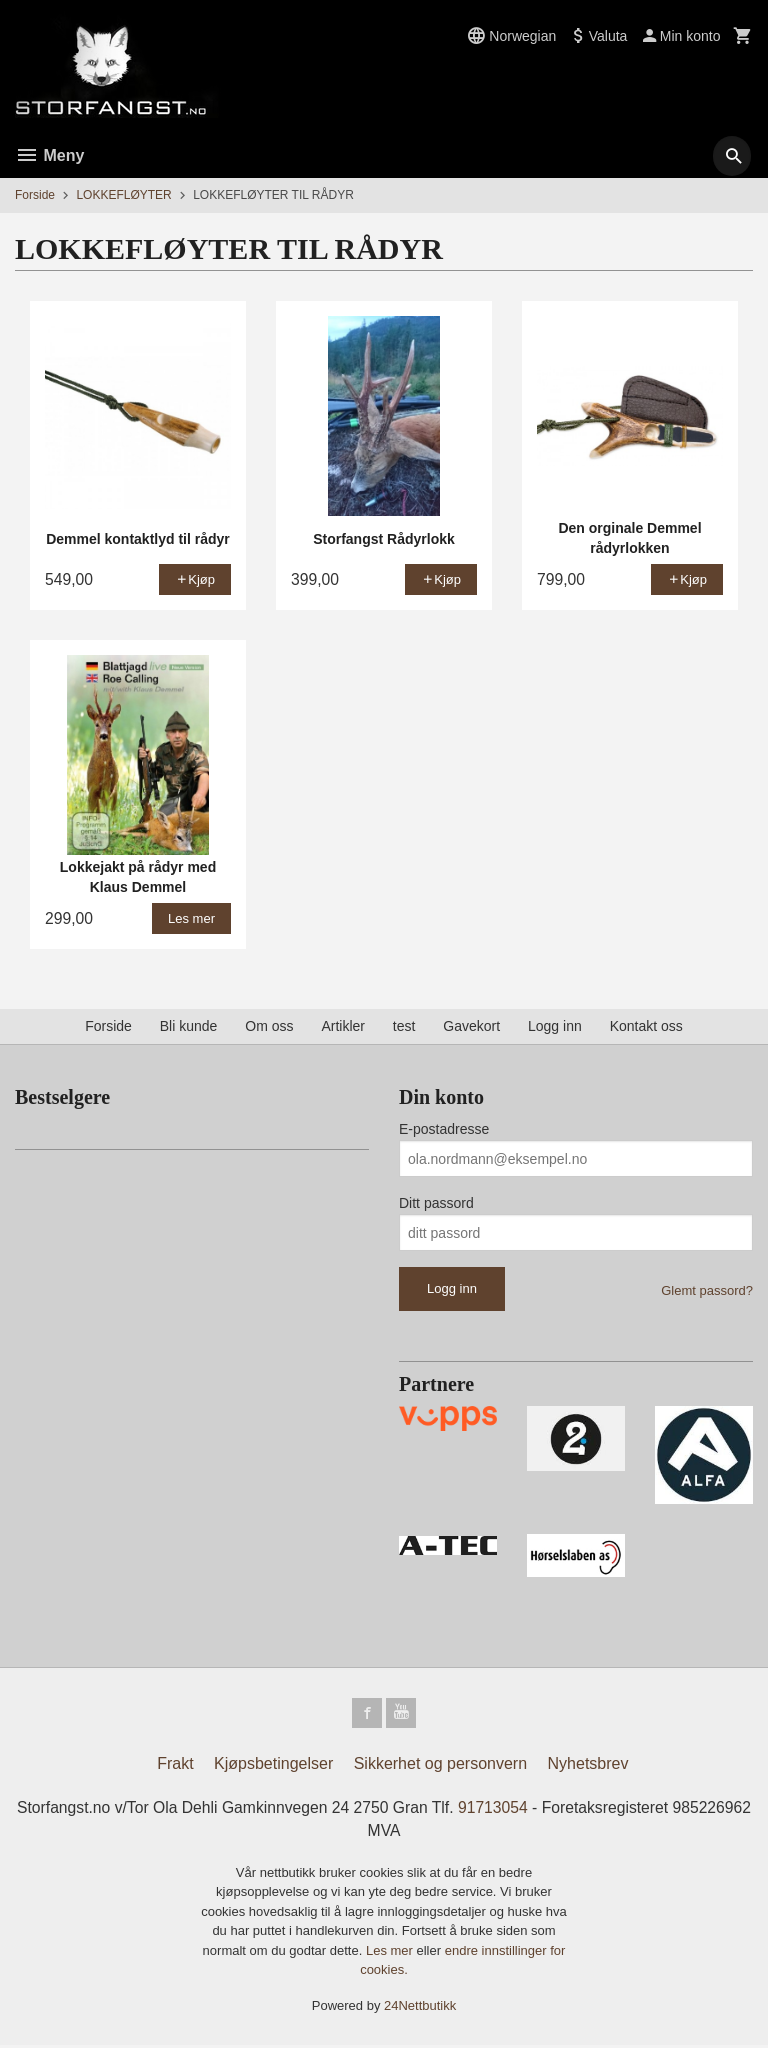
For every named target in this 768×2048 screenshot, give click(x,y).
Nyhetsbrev (588, 1765)
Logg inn (555, 1026)
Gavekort (471, 1026)
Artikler (343, 1026)
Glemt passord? (707, 1290)
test (404, 1026)
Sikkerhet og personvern (440, 1765)
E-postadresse (444, 1129)
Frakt (175, 1765)
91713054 (537, 1809)
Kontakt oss (646, 1026)
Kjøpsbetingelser (273, 1765)
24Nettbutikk (420, 2008)
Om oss (269, 1026)
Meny (49, 155)
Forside (35, 195)
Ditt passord (436, 1203)
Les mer (391, 1953)
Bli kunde (189, 1026)
